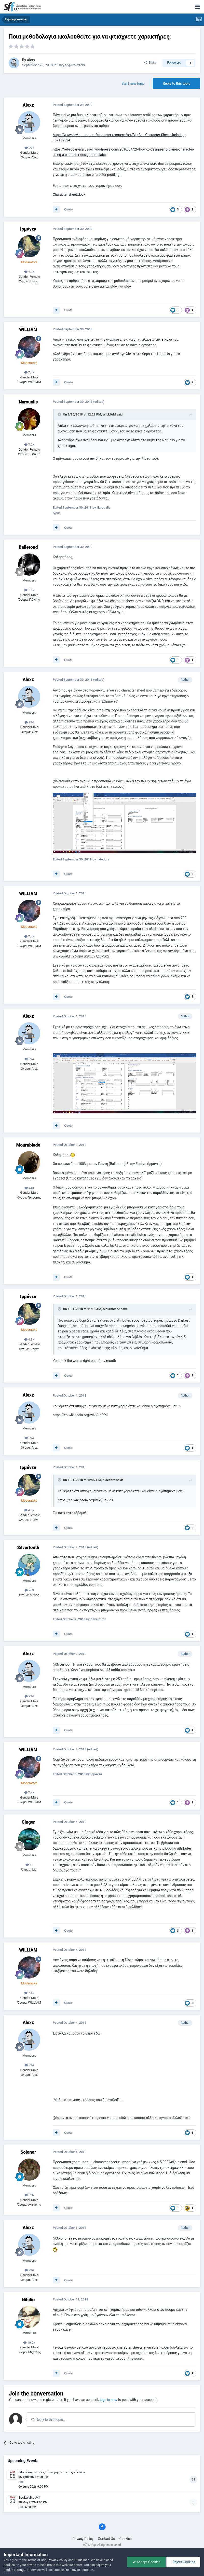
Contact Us (106, 2539)
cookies (9, 2565)
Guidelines (81, 2560)
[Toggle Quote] (60, 414)
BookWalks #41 (29, 2497)
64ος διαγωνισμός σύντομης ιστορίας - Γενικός (52, 2472)
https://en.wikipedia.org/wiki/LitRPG (85, 1500)
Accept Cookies (146, 2562)
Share (150, 62)
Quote (68, 209)
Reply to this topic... (48, 2420)
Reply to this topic (176, 83)
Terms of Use (36, 2560)
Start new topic (133, 83)
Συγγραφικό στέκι (71, 65)
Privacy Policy (83, 2539)
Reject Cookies (183, 2562)
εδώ (113, 286)
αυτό (94, 458)
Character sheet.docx (69, 194)
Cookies (125, 2539)
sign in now (108, 2400)
